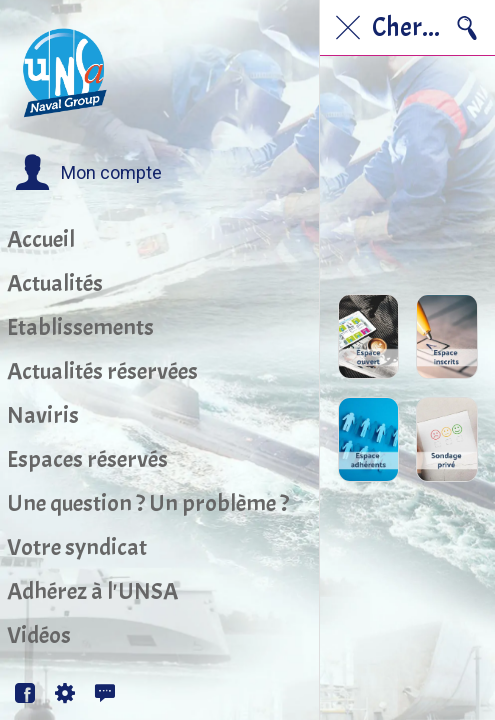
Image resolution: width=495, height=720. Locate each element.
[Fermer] (348, 28)
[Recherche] (467, 28)
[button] (88, 173)
